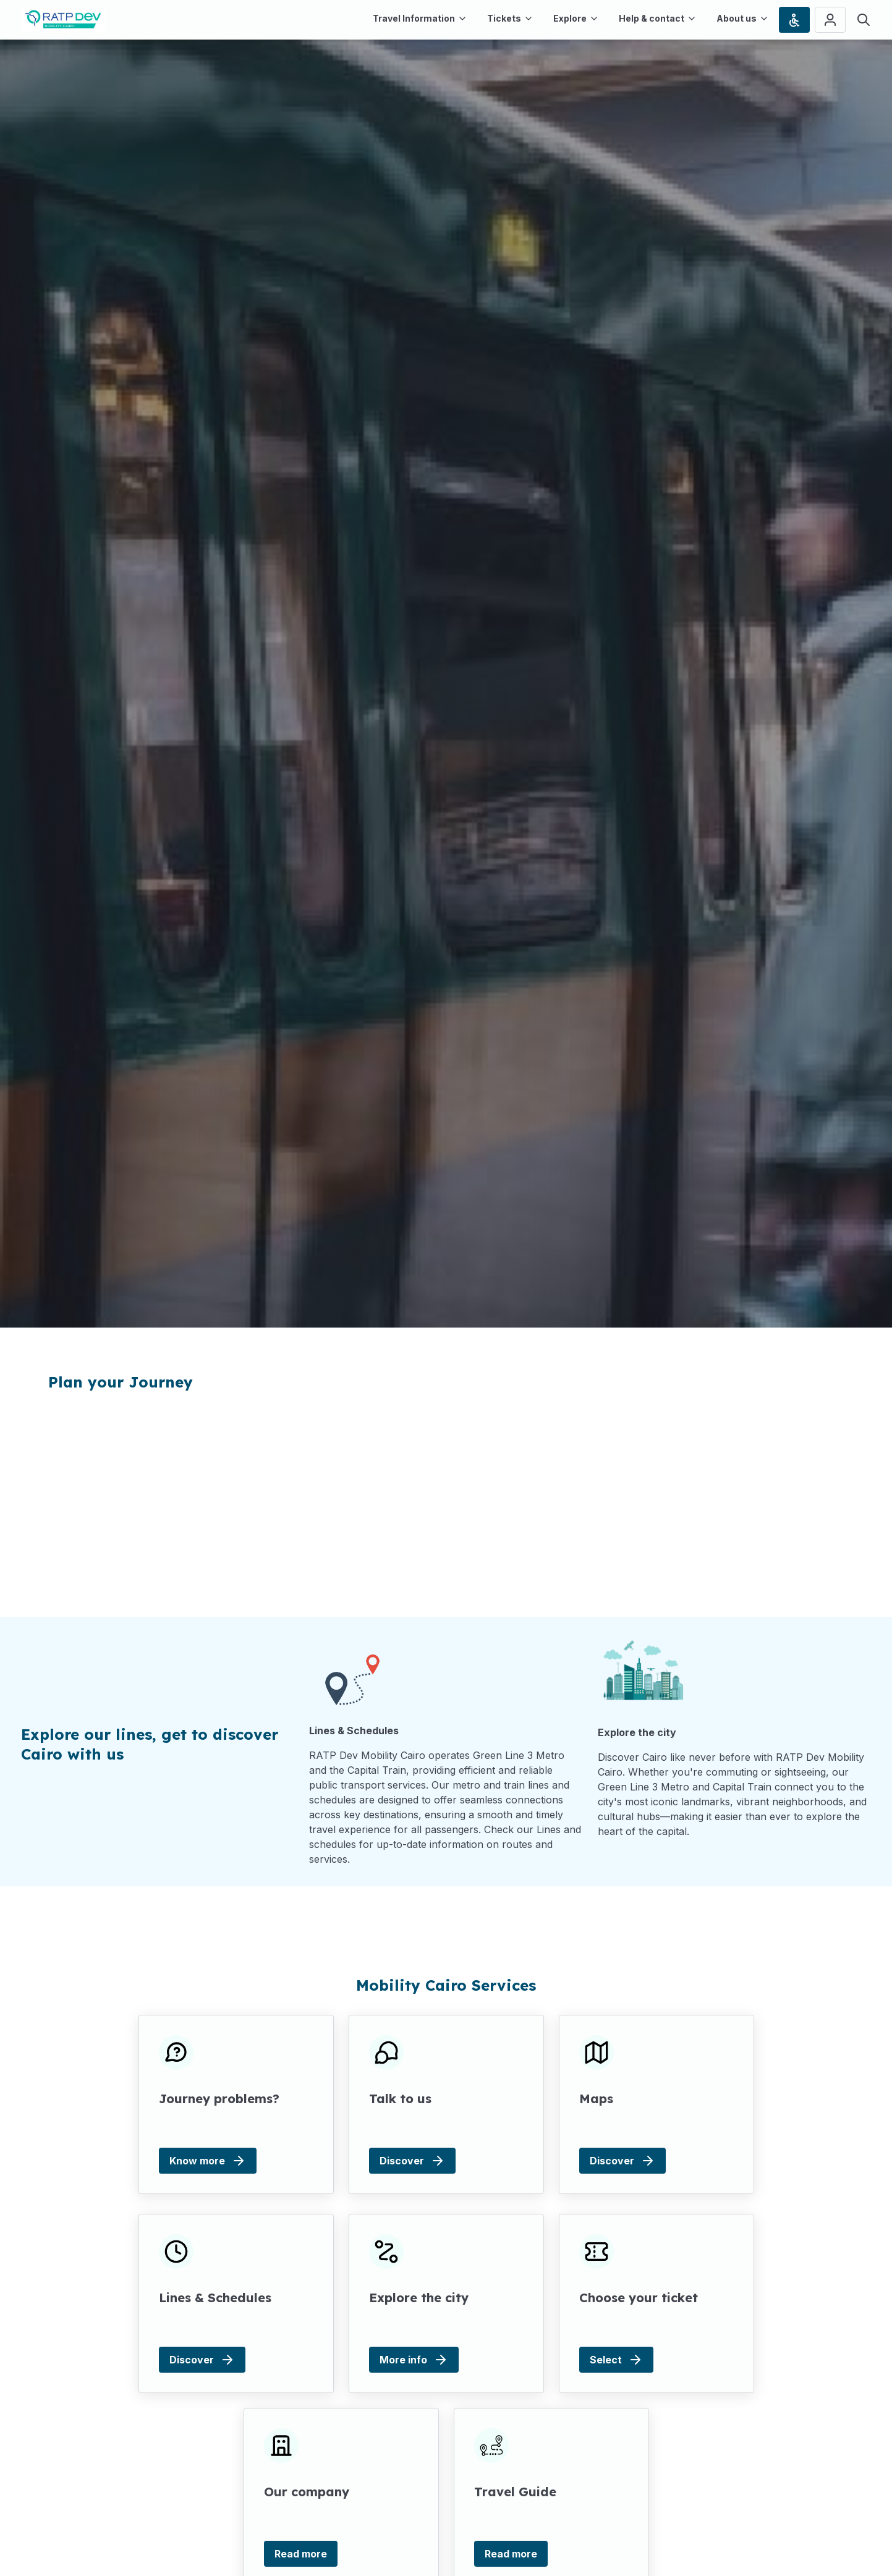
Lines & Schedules (215, 2297)
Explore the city (419, 2297)
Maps (596, 2098)
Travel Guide (515, 2491)
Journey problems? (219, 2098)
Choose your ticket (638, 2297)
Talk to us (400, 2098)
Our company (306, 2491)
